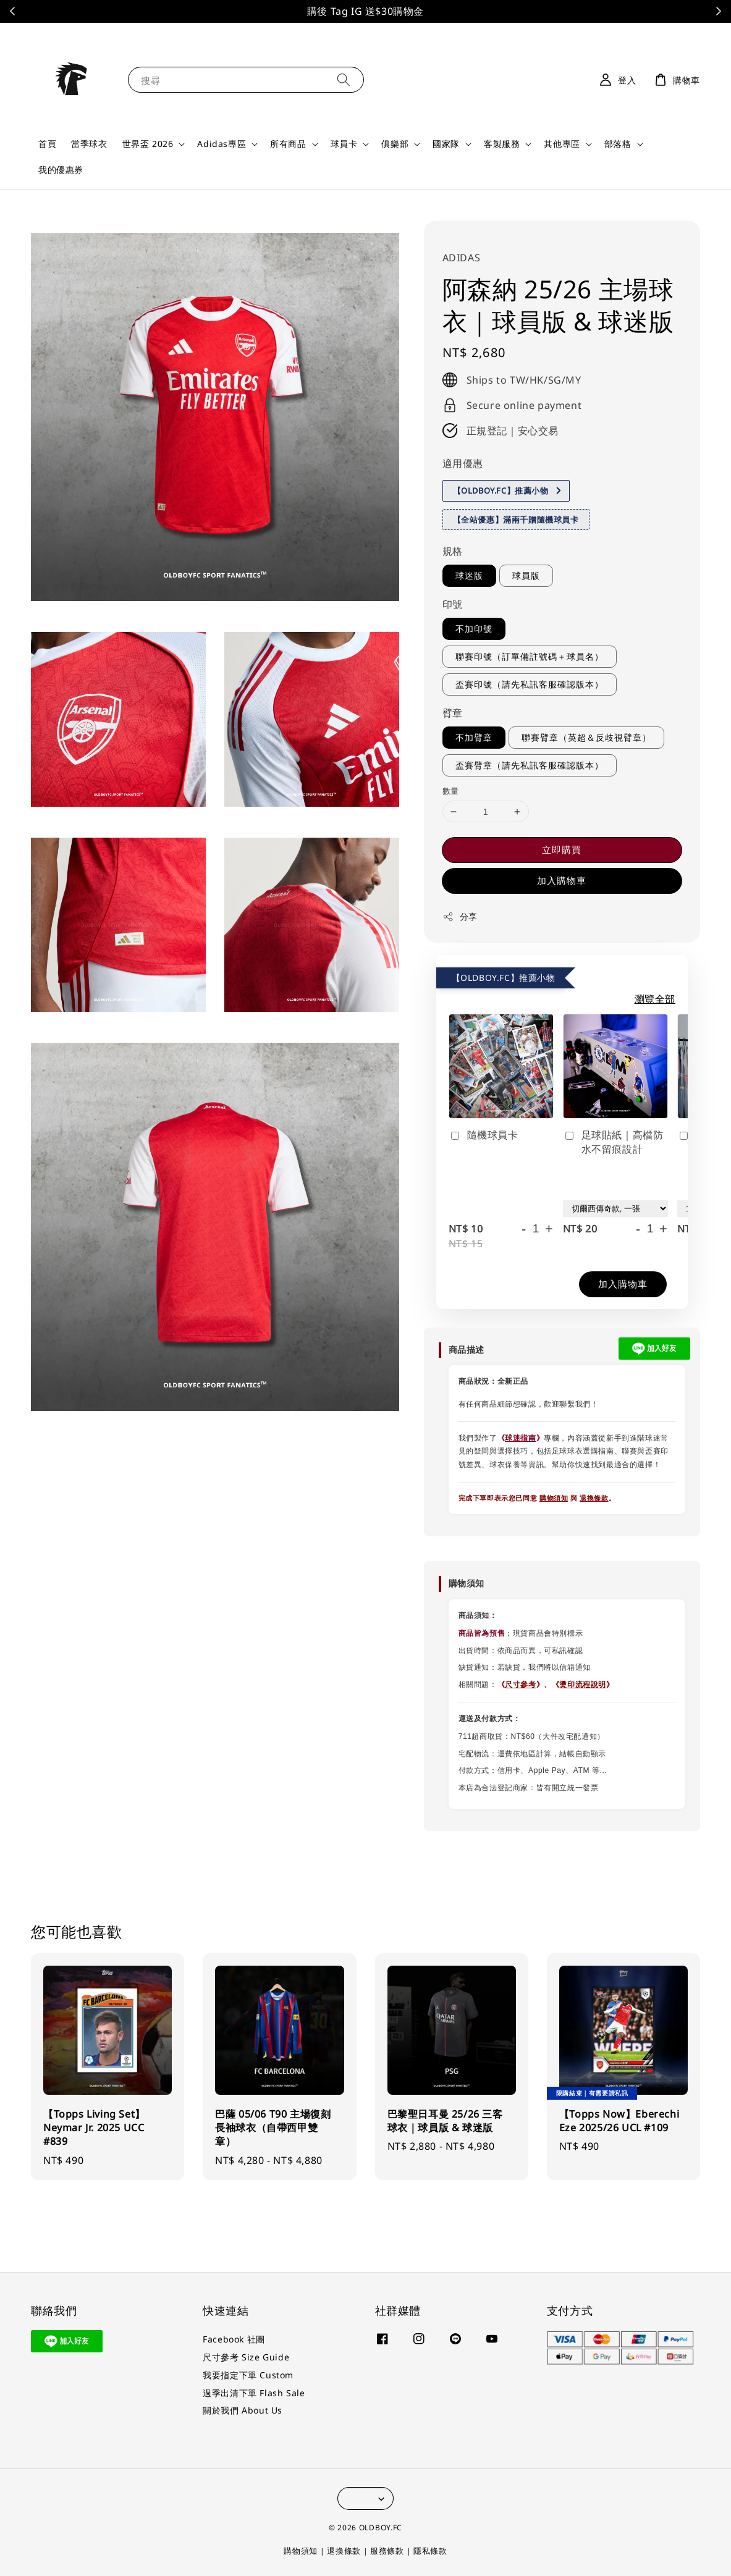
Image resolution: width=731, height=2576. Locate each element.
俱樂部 (394, 143)
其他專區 (562, 143)
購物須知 (553, 1498)
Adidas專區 (221, 143)
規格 (452, 551)
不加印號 (473, 628)
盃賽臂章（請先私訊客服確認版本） (529, 765)
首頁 (47, 143)
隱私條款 (430, 2550)
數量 (450, 790)
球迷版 (469, 575)
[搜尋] (343, 79)
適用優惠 (462, 463)
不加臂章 (473, 737)
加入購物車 (561, 880)
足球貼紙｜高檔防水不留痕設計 (613, 1141)
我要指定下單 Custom (248, 2375)
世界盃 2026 (148, 143)
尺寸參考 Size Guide (246, 2357)
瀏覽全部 (655, 999)
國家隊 (446, 143)
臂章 (452, 713)
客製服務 (502, 143)
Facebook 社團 (234, 2339)
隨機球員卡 (483, 1135)
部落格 (618, 143)
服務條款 (387, 2550)
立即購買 (561, 849)
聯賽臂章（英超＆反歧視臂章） (586, 737)
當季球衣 (89, 143)
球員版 (526, 575)
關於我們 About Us (242, 2410)
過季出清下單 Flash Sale (254, 2393)
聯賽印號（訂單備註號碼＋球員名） (529, 656)
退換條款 (594, 1498)
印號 (452, 604)
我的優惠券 (60, 169)
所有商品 (288, 143)
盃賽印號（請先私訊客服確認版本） (529, 684)
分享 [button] (460, 916)
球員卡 (344, 143)
